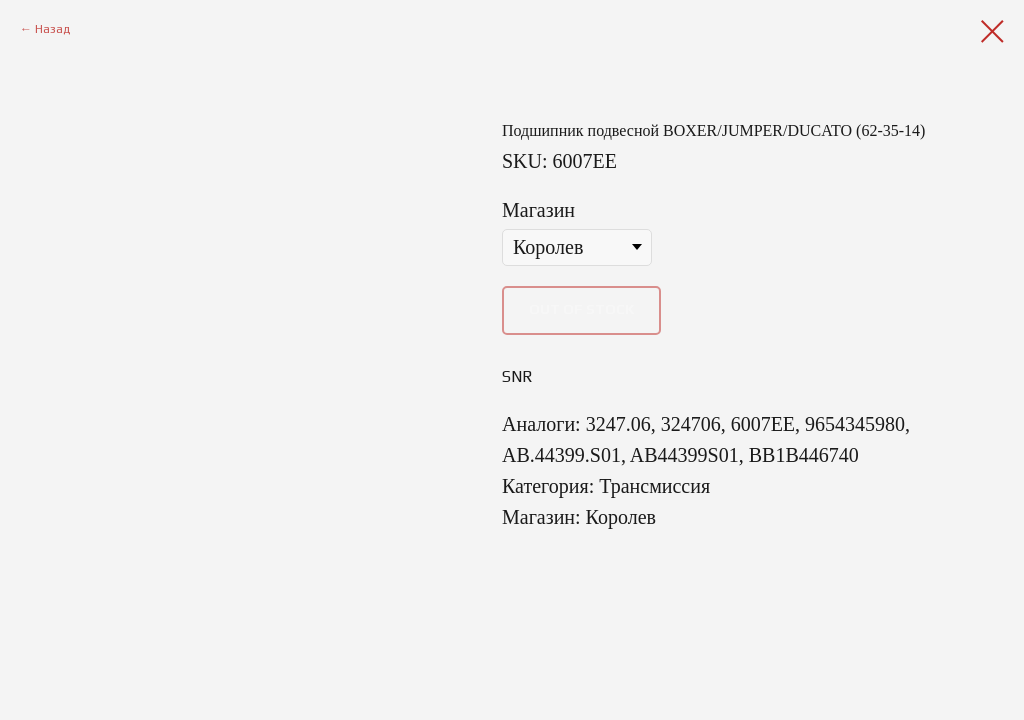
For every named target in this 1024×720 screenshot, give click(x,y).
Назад (52, 29)
